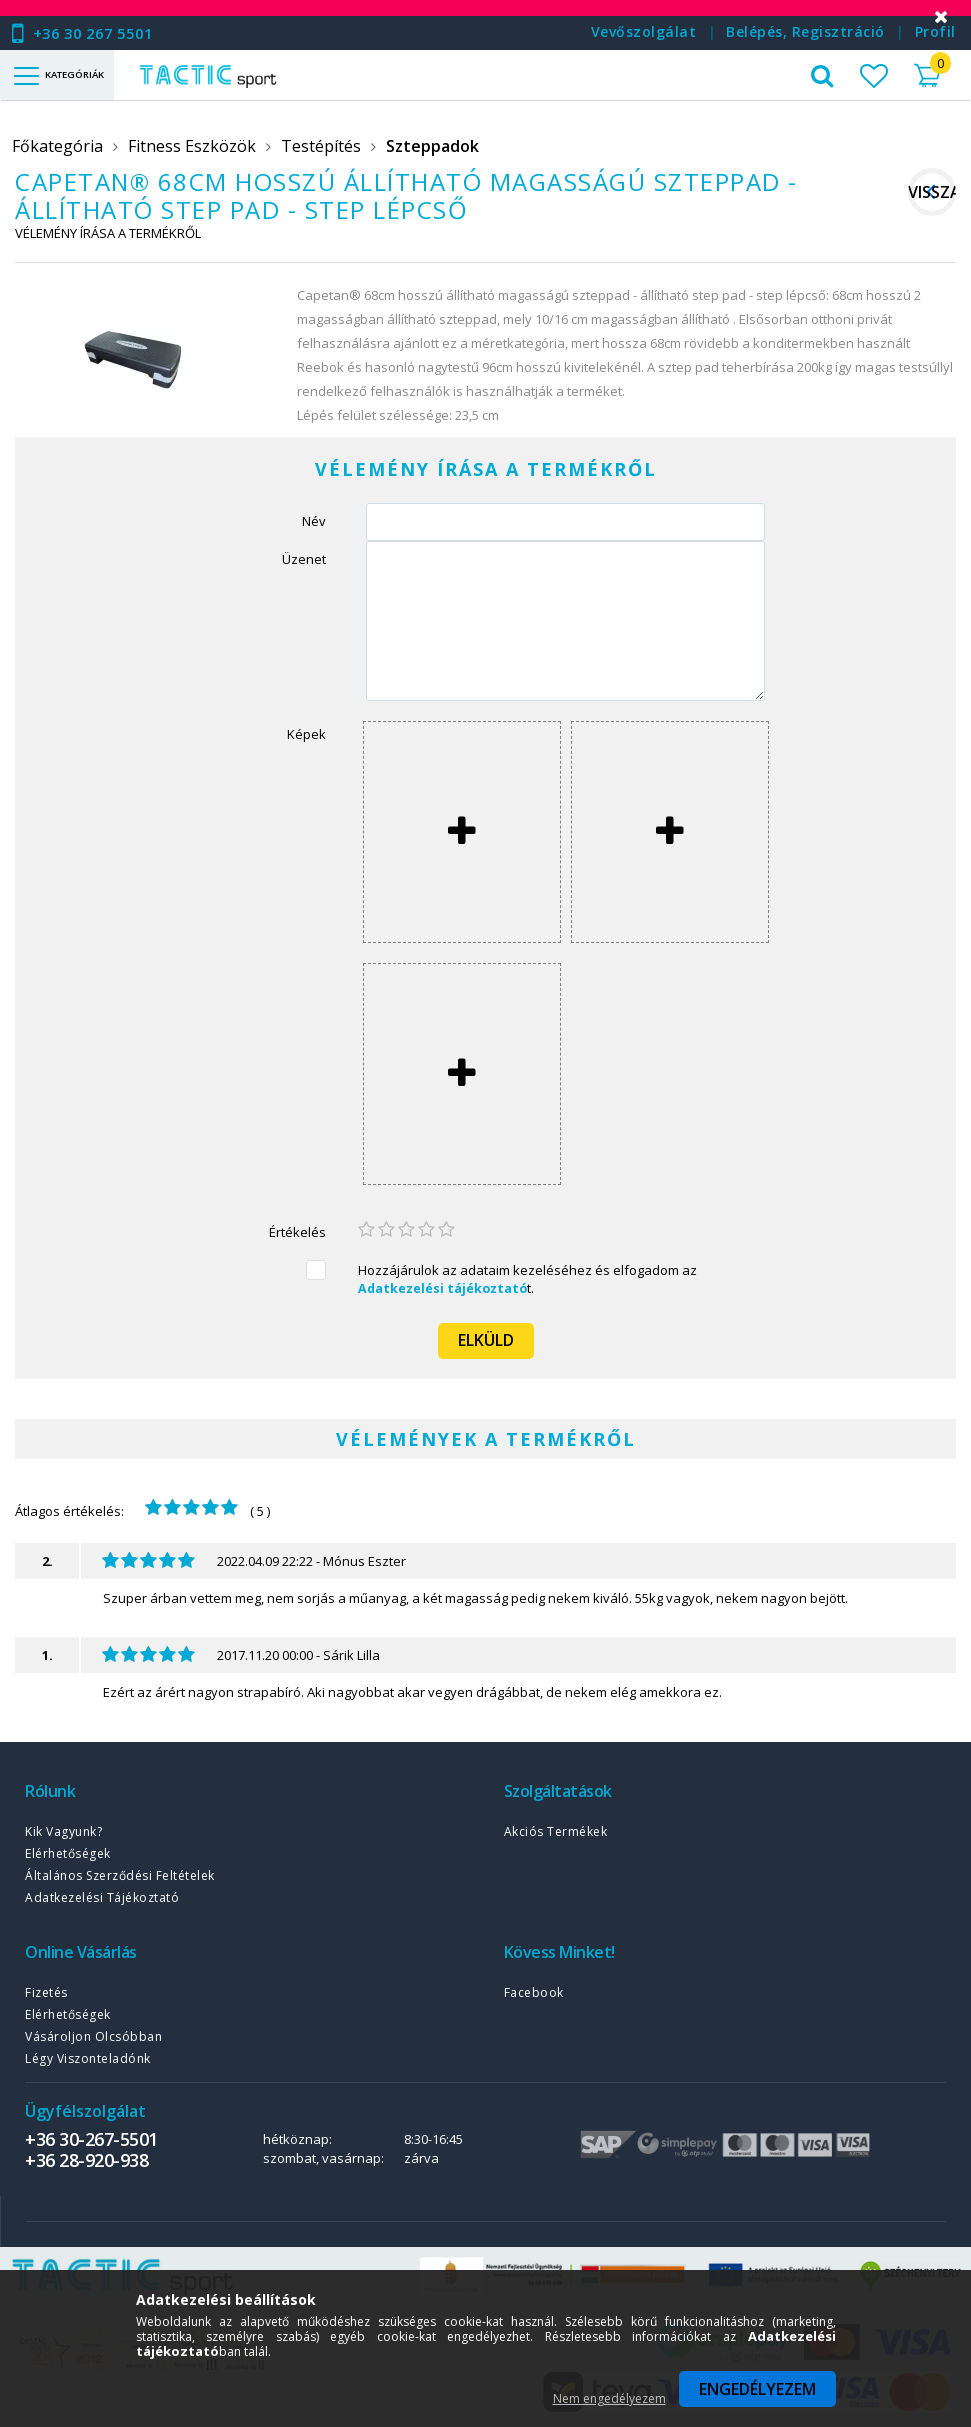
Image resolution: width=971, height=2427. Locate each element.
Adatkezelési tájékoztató (102, 1897)
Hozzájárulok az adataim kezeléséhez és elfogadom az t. (527, 1279)
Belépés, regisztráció (805, 31)
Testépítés (321, 146)
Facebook (534, 1992)
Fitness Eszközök (192, 146)
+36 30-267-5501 (91, 2139)
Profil (935, 31)
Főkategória (57, 146)
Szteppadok (432, 146)
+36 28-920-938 (86, 2160)
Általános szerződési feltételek (120, 1875)
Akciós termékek (556, 1831)
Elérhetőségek (68, 1853)
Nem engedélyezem (609, 2398)
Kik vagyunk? (63, 1831)
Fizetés (46, 1992)
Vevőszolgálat (644, 31)
